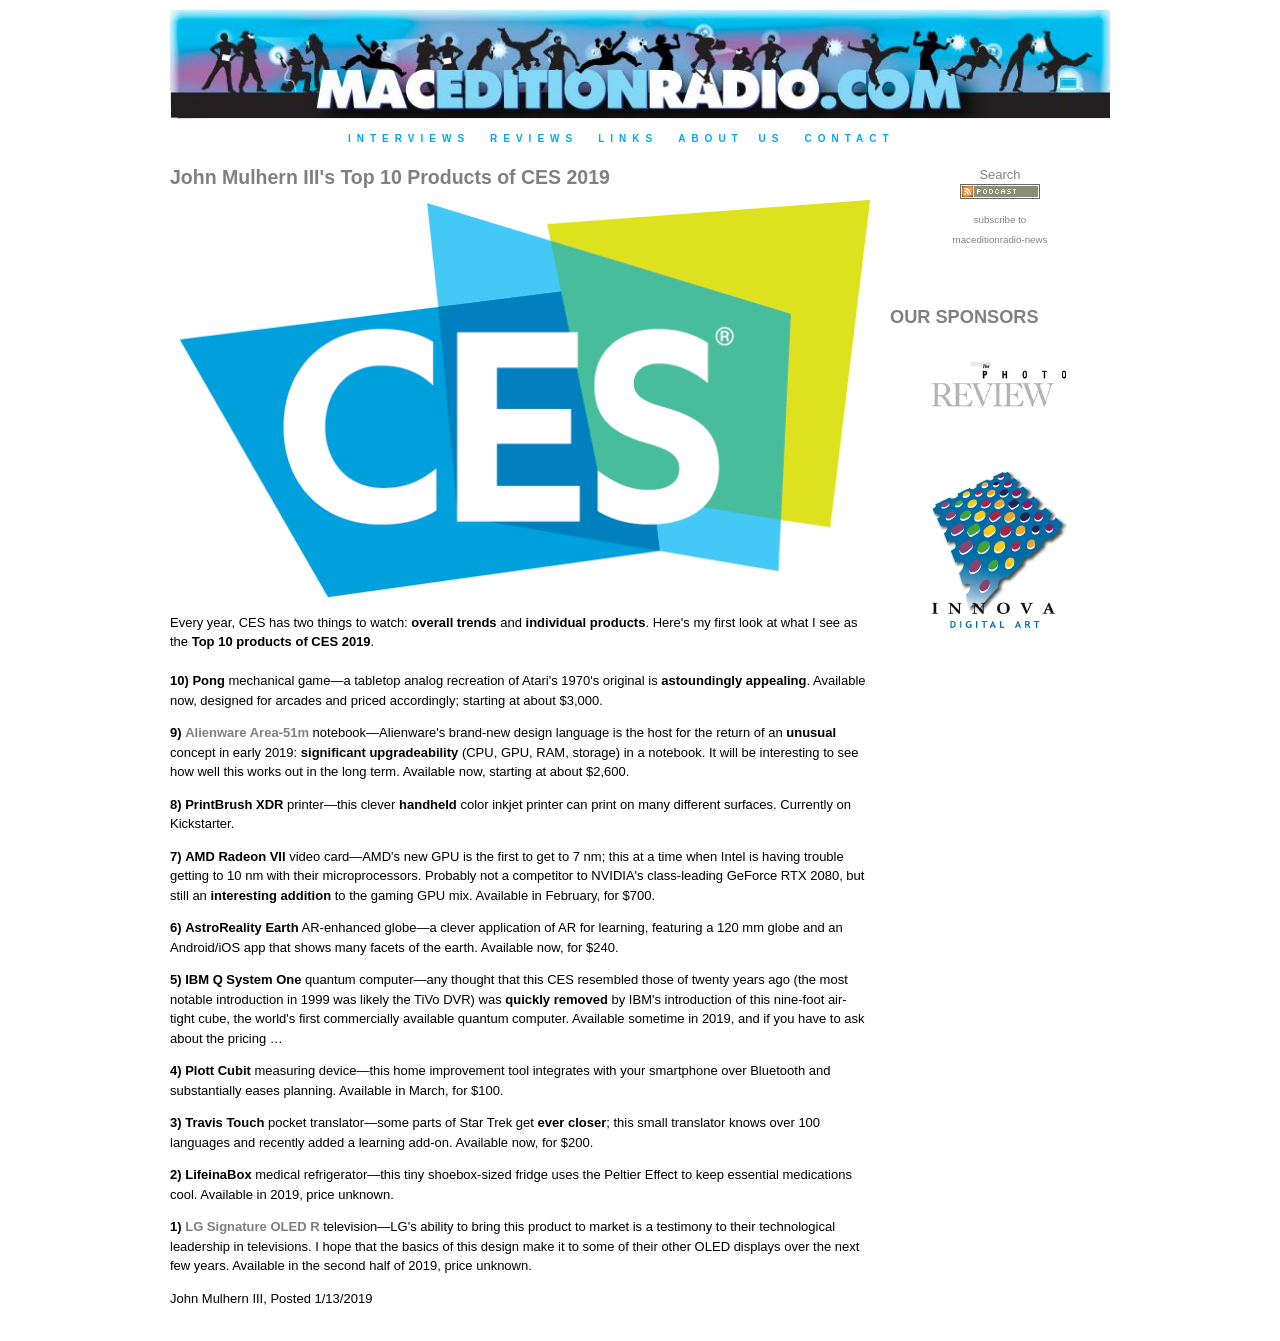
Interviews (409, 138)
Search (999, 174)
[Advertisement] (1000, 992)
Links (628, 138)
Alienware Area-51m (247, 732)
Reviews (534, 138)
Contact (849, 138)
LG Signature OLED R (252, 1226)
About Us (731, 138)
